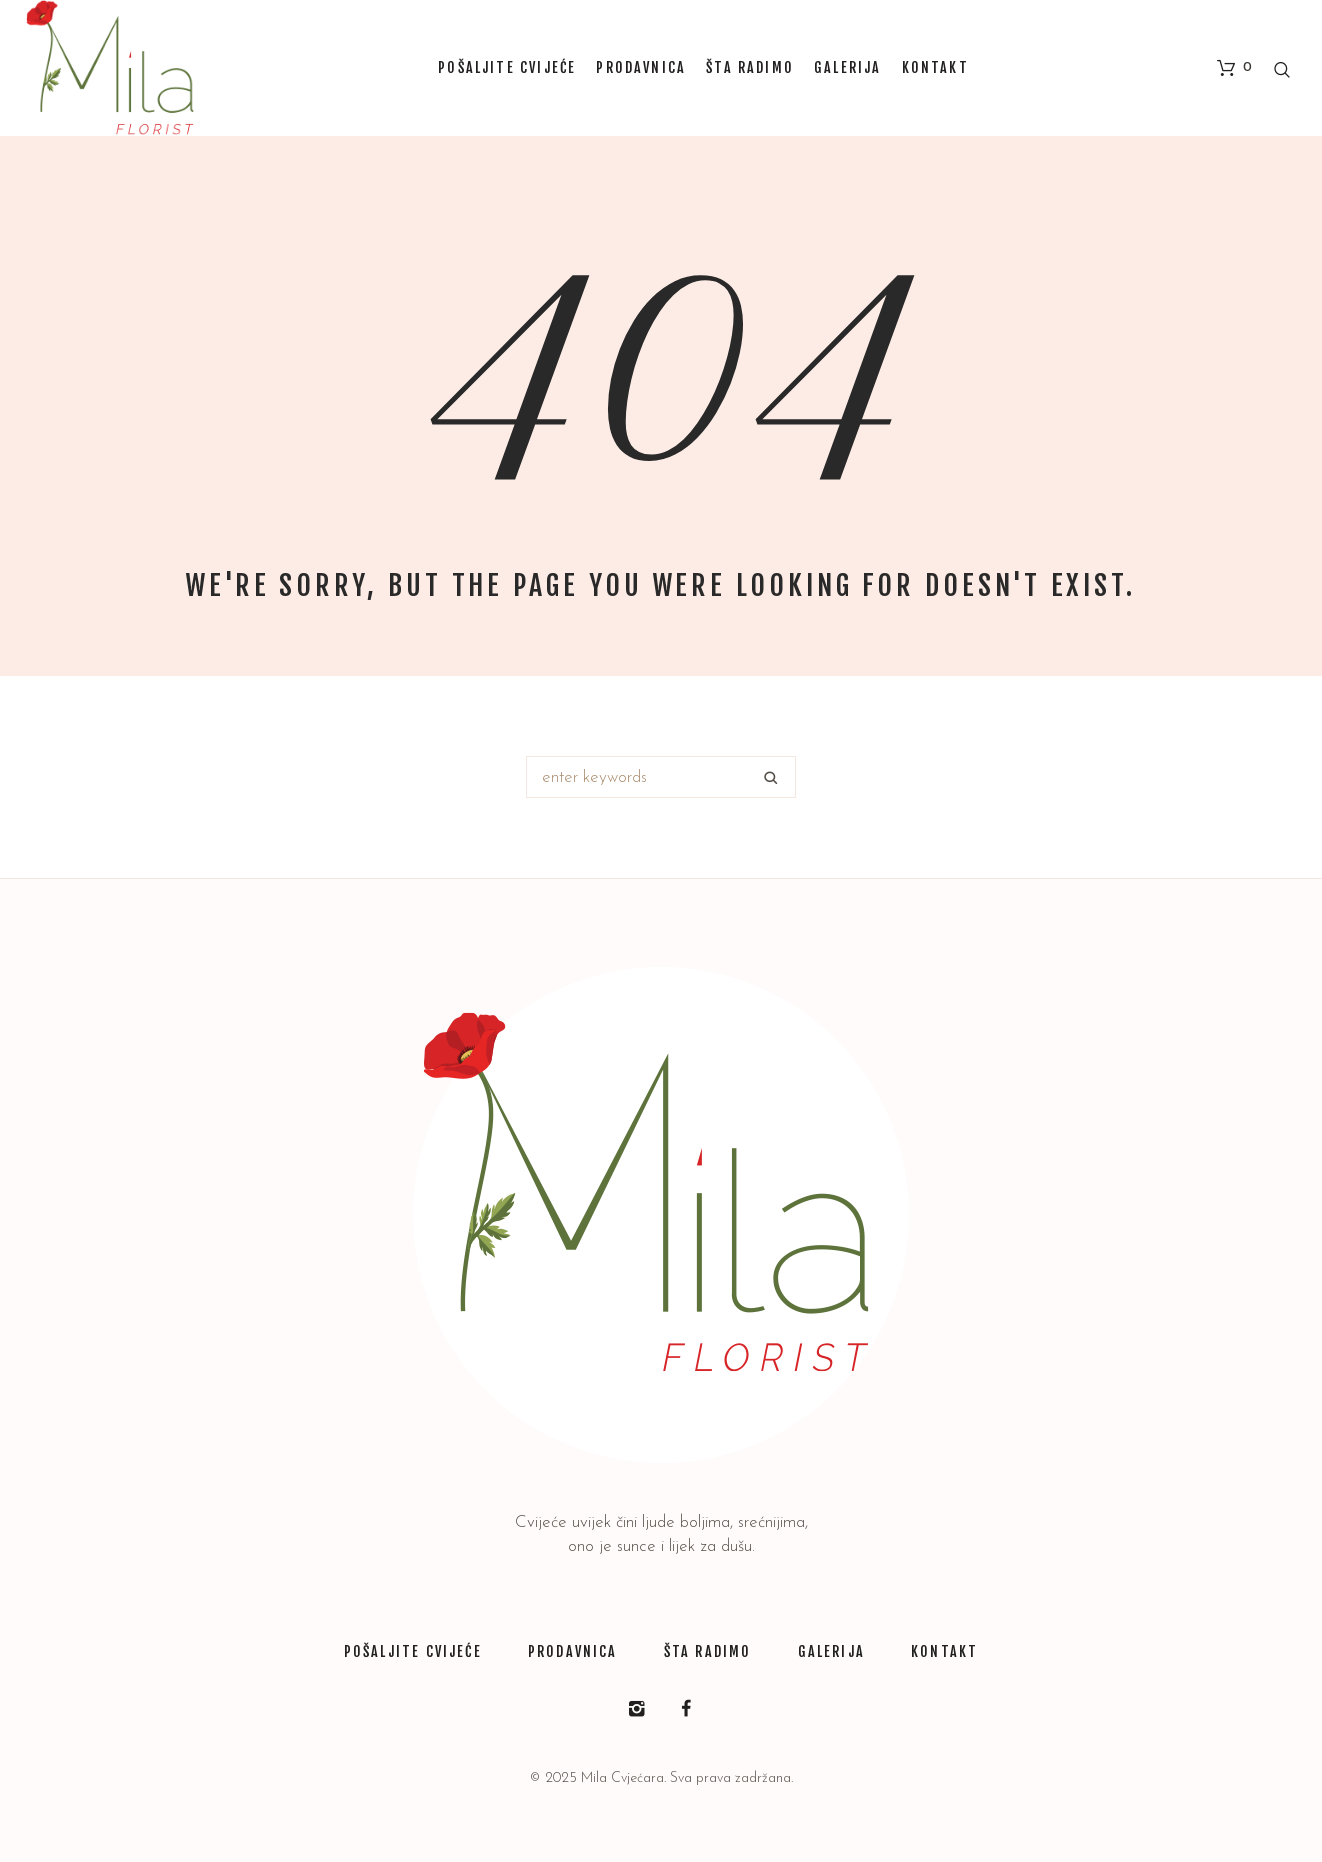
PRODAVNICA (573, 1651)
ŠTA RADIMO (708, 1651)
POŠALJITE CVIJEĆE (413, 1651)
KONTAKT (944, 1651)
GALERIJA (831, 1651)
